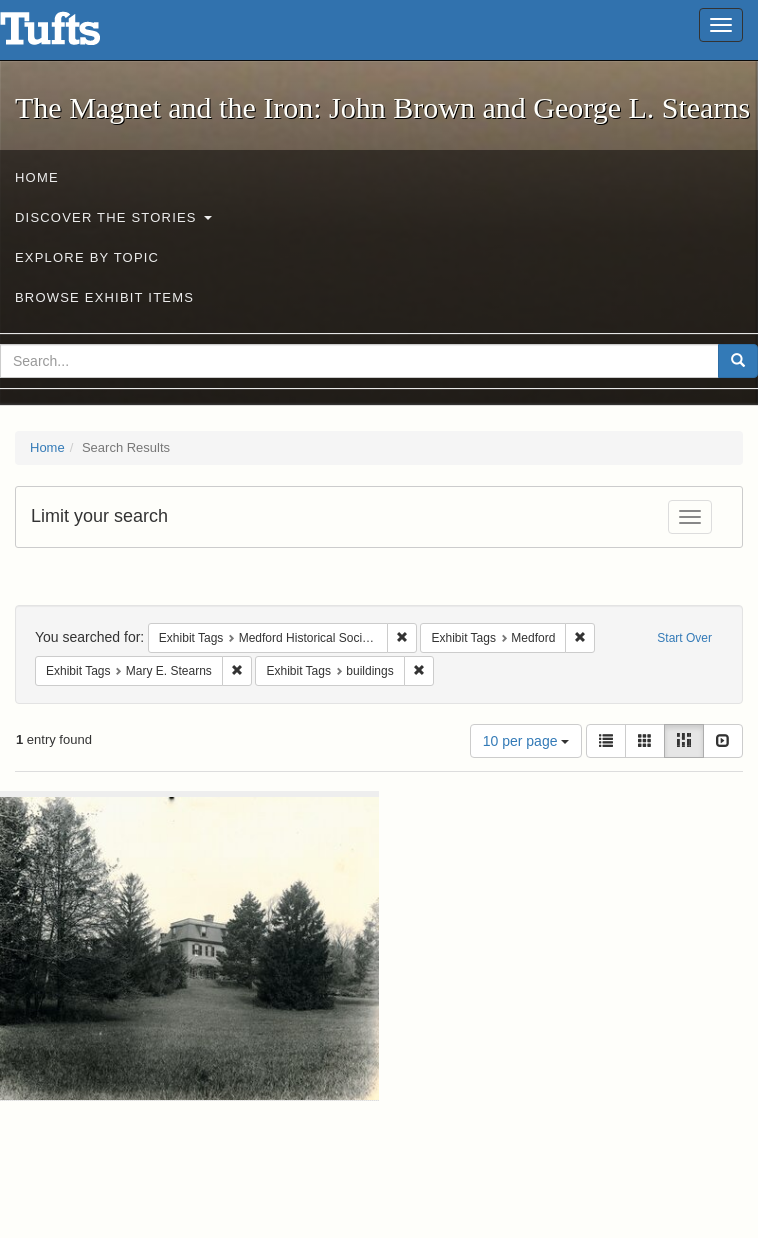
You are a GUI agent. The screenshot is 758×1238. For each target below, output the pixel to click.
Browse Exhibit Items (104, 297)
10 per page (526, 741)
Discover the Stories (113, 217)
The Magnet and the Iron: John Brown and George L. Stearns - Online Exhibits (75, 35)
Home (37, 177)
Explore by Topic (87, 257)
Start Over (684, 638)
